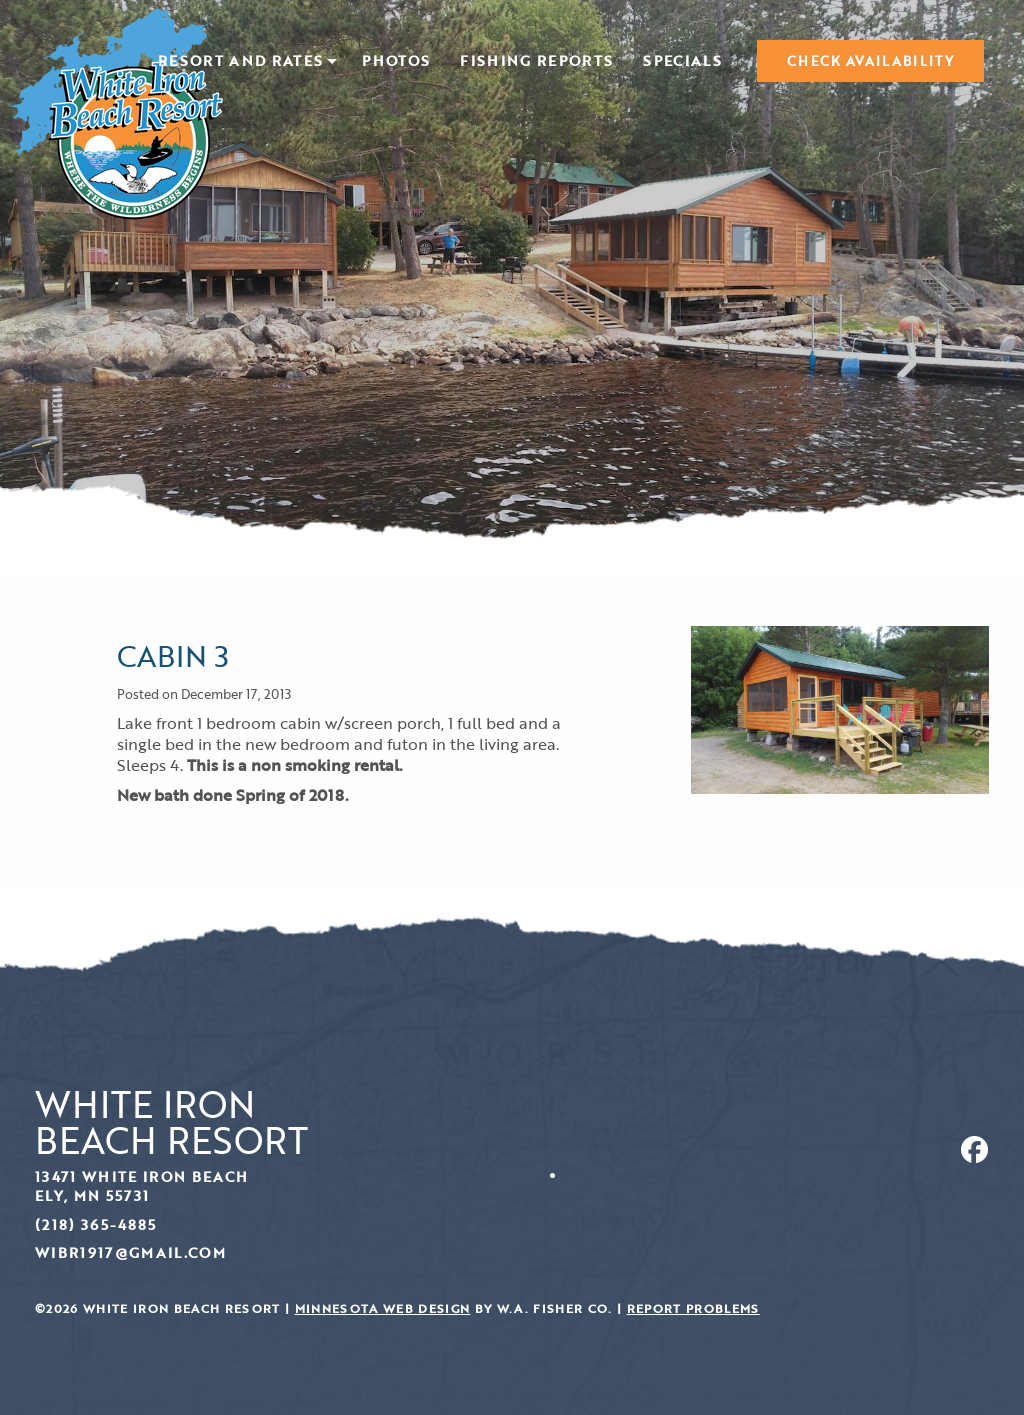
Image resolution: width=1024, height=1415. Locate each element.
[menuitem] (245, 61)
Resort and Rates (240, 61)
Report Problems (693, 1308)
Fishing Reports (536, 61)
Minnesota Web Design (383, 1308)
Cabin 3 (173, 655)
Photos (396, 61)
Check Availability (870, 61)
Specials (682, 61)
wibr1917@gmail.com (130, 1252)
